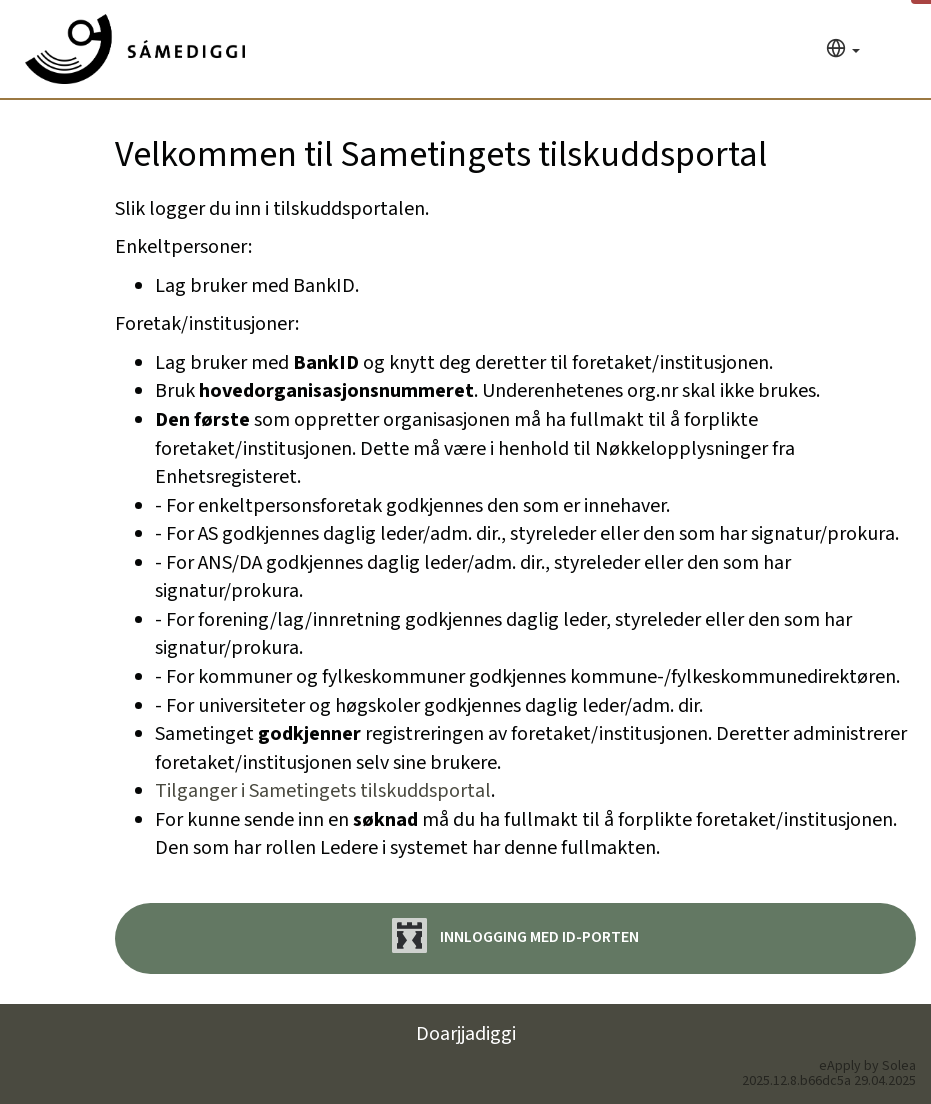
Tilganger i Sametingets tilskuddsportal (323, 791)
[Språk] (843, 50)
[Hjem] (135, 49)
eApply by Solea (867, 1066)
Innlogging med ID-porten (515, 935)
